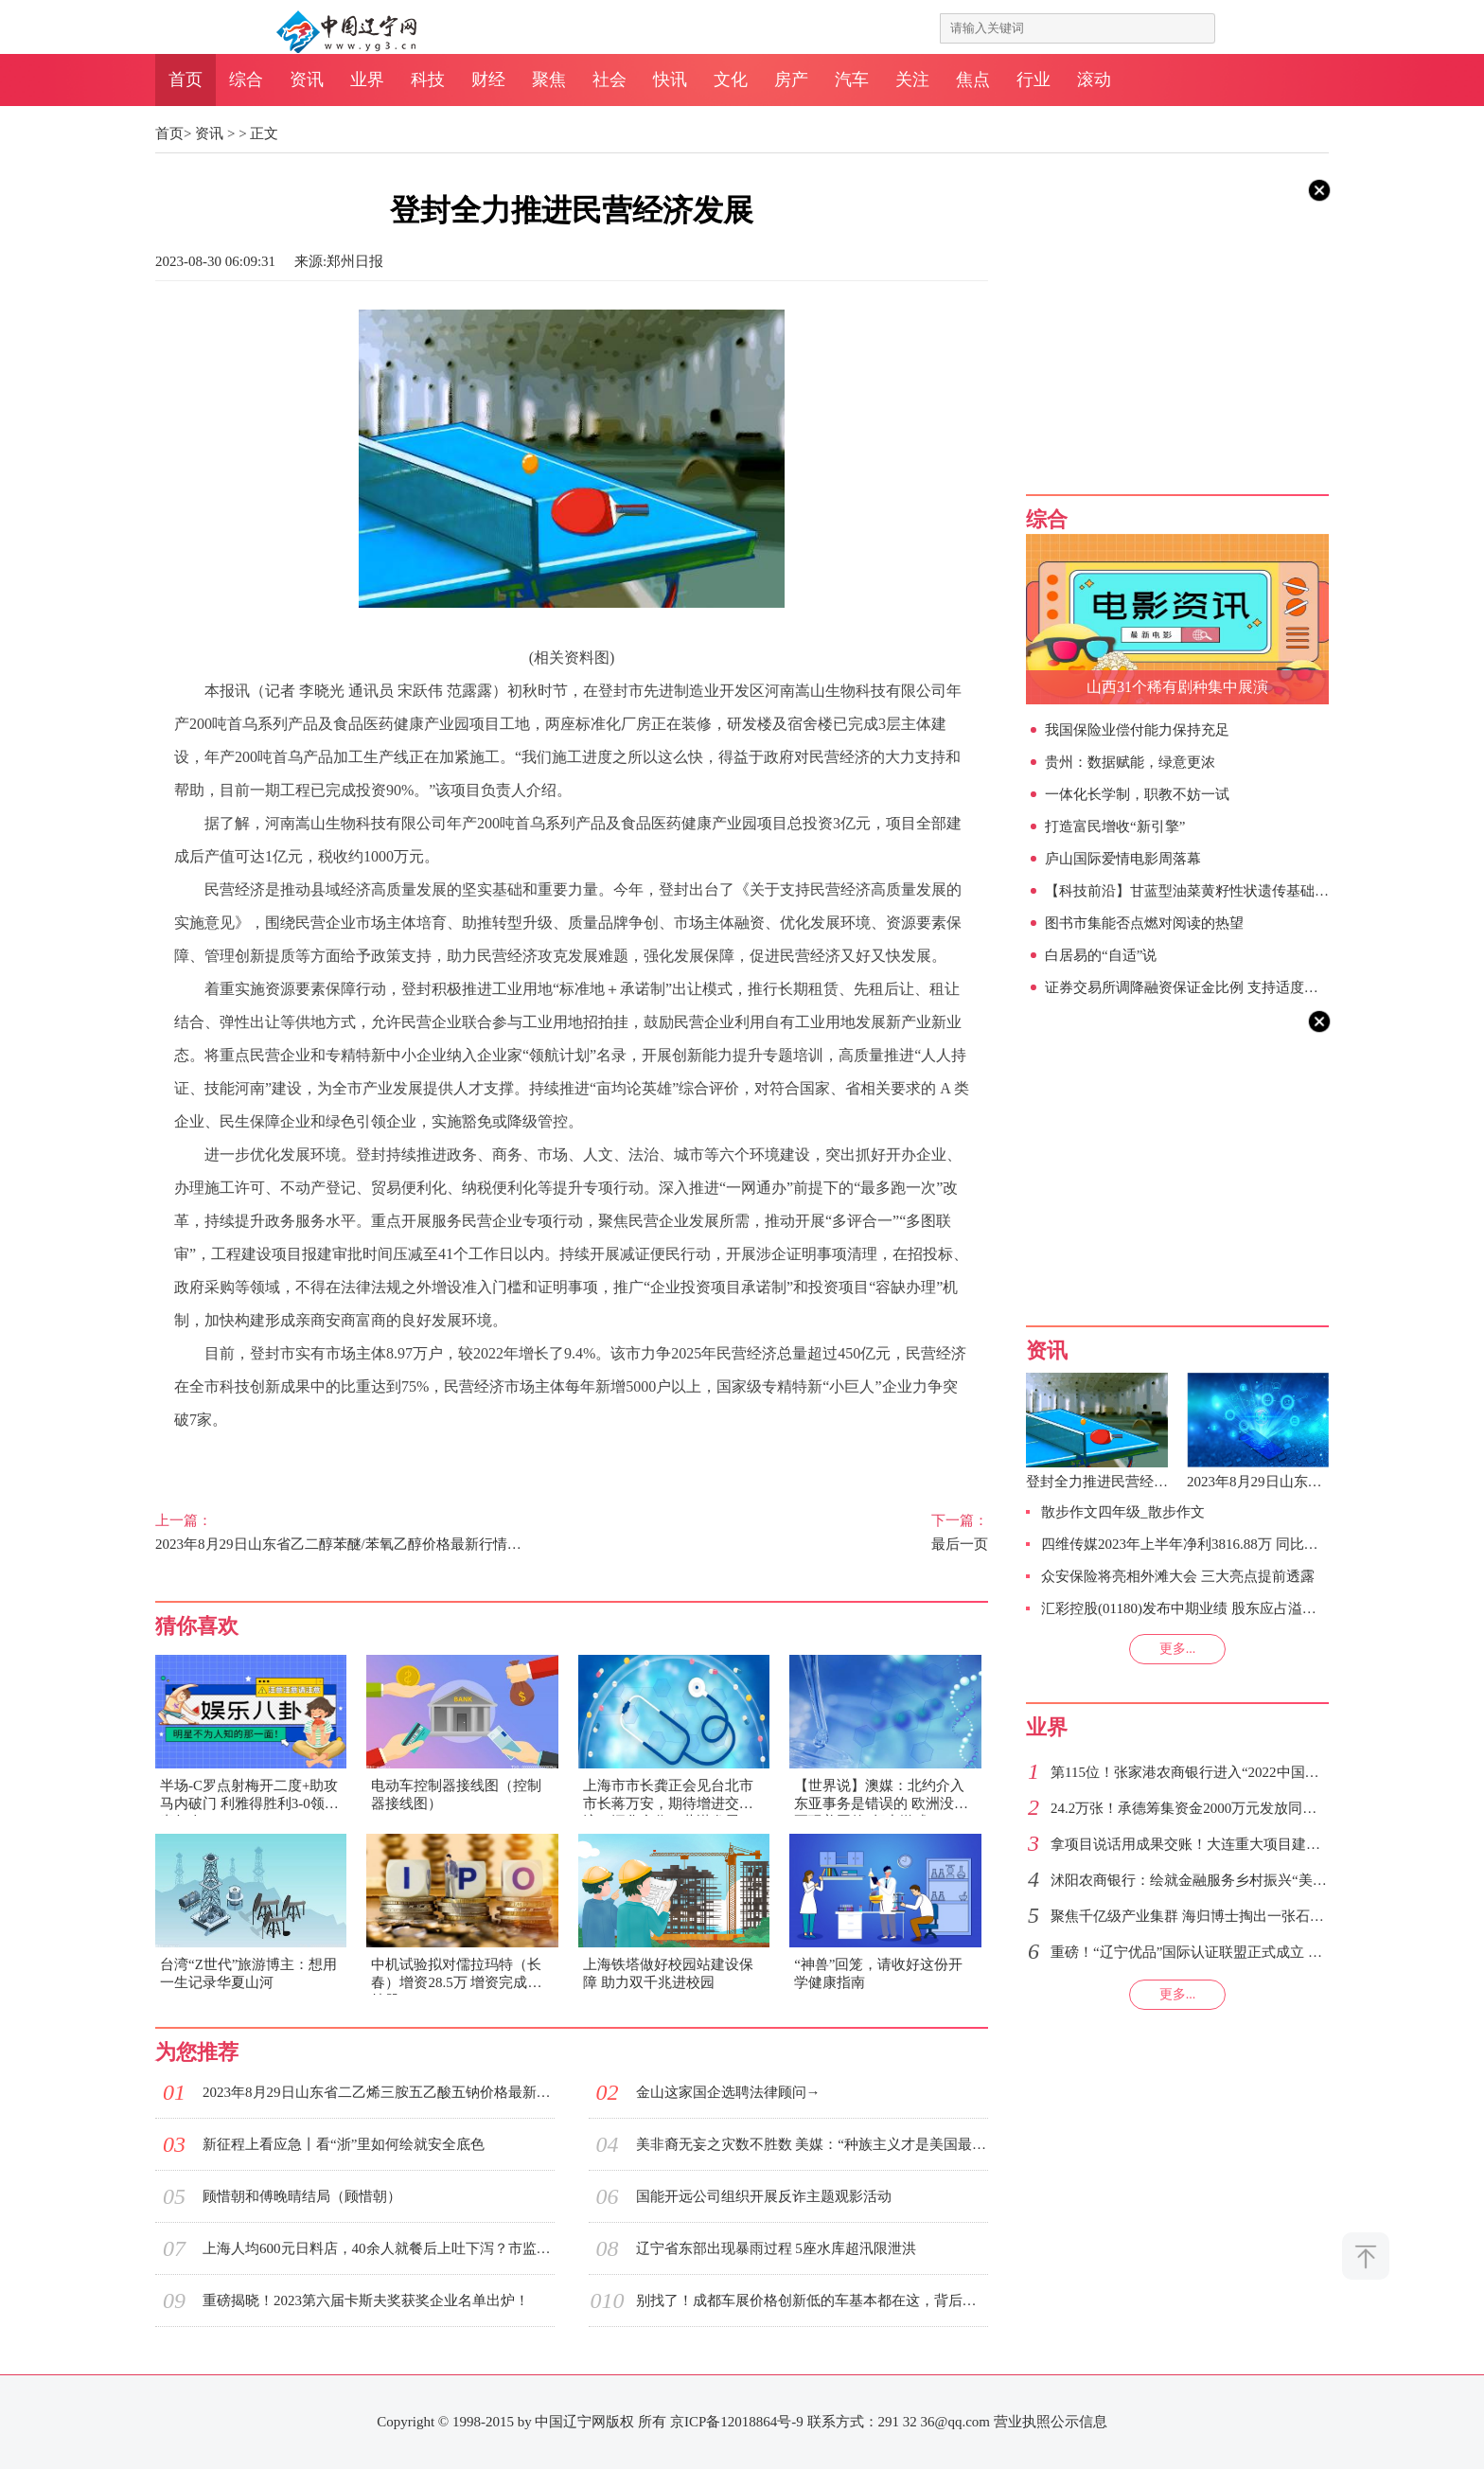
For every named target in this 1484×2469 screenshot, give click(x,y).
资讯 (307, 79)
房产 (791, 79)
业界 (367, 79)
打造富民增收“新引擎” (1115, 826)
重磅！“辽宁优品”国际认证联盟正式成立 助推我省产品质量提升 (1250, 1952)
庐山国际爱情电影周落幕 (1123, 858)
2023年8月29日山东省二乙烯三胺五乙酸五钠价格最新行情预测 (379, 2092)
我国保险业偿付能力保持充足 (1137, 729)
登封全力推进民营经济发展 (1111, 1481)
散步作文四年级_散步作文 (1123, 1511)
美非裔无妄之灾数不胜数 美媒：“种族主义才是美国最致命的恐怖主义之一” (812, 2144)
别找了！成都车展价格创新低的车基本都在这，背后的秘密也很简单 (812, 2300)
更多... (1177, 1649)
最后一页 (800, 1531)
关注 (912, 79)
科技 (428, 79)
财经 (488, 79)
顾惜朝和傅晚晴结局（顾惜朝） (302, 2196)
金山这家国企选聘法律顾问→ (728, 2092)
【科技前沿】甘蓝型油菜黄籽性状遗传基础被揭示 (1201, 890)
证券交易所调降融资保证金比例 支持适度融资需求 (1203, 987)
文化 (731, 79)
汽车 (852, 79)
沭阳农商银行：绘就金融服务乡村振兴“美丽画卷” (1206, 1880)
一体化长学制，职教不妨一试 (1137, 794)
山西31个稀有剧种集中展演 (1177, 687)
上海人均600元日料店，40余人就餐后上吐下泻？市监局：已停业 (379, 2248)
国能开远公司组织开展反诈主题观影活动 (764, 2196)
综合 (246, 79)
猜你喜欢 (196, 1626)
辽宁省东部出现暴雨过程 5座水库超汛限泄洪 (776, 2248)
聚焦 (549, 79)
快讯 (670, 79)
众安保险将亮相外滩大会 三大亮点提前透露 (1178, 1576)
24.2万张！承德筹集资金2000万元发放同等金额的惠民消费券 (1240, 1808)
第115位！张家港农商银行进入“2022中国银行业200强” (1220, 1772)
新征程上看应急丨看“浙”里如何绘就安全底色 (344, 2144)
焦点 (973, 79)
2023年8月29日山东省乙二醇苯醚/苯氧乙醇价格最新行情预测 (342, 1532)
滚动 (1094, 79)
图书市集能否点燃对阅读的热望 (1144, 923)
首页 (185, 79)
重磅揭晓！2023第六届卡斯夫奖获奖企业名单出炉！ (366, 2300)
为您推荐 (196, 2052)
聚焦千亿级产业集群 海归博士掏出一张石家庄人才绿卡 (1223, 1916)
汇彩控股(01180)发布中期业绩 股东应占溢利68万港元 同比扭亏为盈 (1251, 1608)
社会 (609, 79)
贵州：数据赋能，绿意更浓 (1130, 762)
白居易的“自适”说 (1101, 955)
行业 (1033, 79)
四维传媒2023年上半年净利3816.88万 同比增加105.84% (1212, 1544)
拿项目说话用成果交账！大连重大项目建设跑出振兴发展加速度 (1249, 1844)
